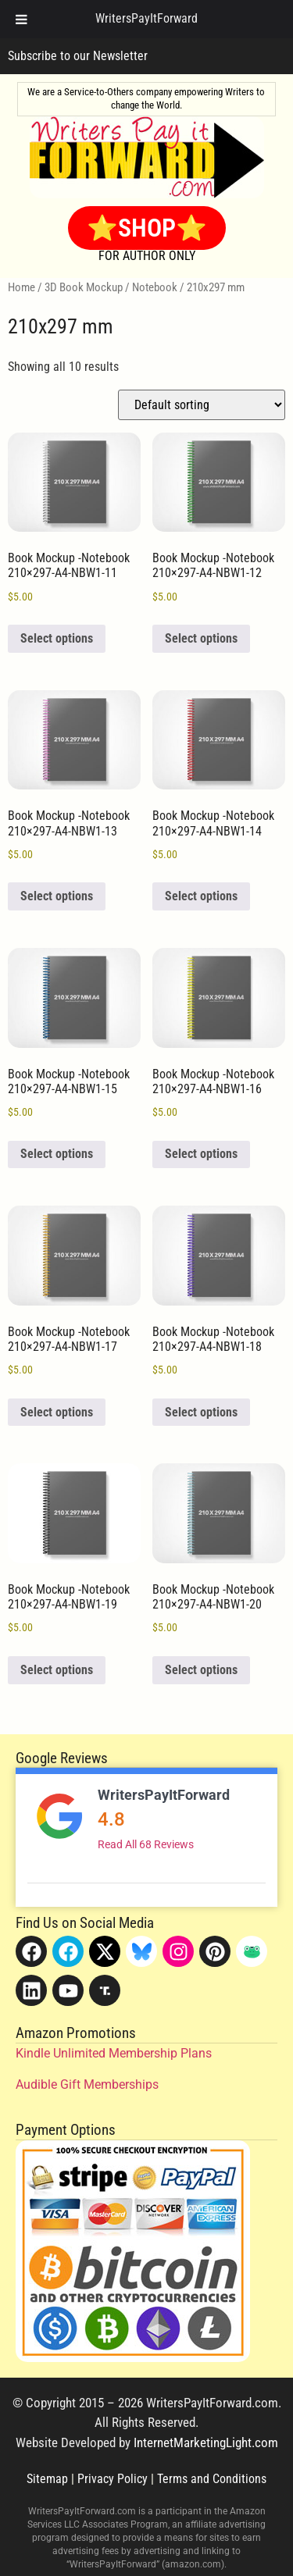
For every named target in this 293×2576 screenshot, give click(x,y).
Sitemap (47, 2478)
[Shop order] (201, 405)
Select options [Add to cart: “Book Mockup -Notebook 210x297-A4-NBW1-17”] (56, 1412)
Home (21, 287)
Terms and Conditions (211, 2478)
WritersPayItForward (164, 1795)
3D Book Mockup (84, 287)
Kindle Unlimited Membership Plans (114, 2053)
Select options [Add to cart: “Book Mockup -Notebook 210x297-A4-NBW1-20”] (201, 1669)
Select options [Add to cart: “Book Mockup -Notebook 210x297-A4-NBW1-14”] (201, 896)
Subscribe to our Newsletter (78, 55)
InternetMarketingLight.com (206, 2442)
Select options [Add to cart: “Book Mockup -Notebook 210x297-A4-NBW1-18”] (201, 1412)
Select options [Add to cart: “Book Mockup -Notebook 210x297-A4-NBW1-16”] (201, 1153)
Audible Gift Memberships (87, 2084)
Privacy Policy (112, 2478)
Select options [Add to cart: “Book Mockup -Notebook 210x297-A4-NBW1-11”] (56, 638)
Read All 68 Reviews (146, 1844)
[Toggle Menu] (21, 19)
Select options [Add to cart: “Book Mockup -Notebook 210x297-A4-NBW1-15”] (56, 1153)
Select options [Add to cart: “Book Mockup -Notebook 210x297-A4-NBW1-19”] (56, 1669)
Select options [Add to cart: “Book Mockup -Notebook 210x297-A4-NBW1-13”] (56, 896)
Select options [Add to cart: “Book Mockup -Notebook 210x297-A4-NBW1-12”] (201, 638)
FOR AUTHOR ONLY (146, 255)
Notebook (154, 287)
